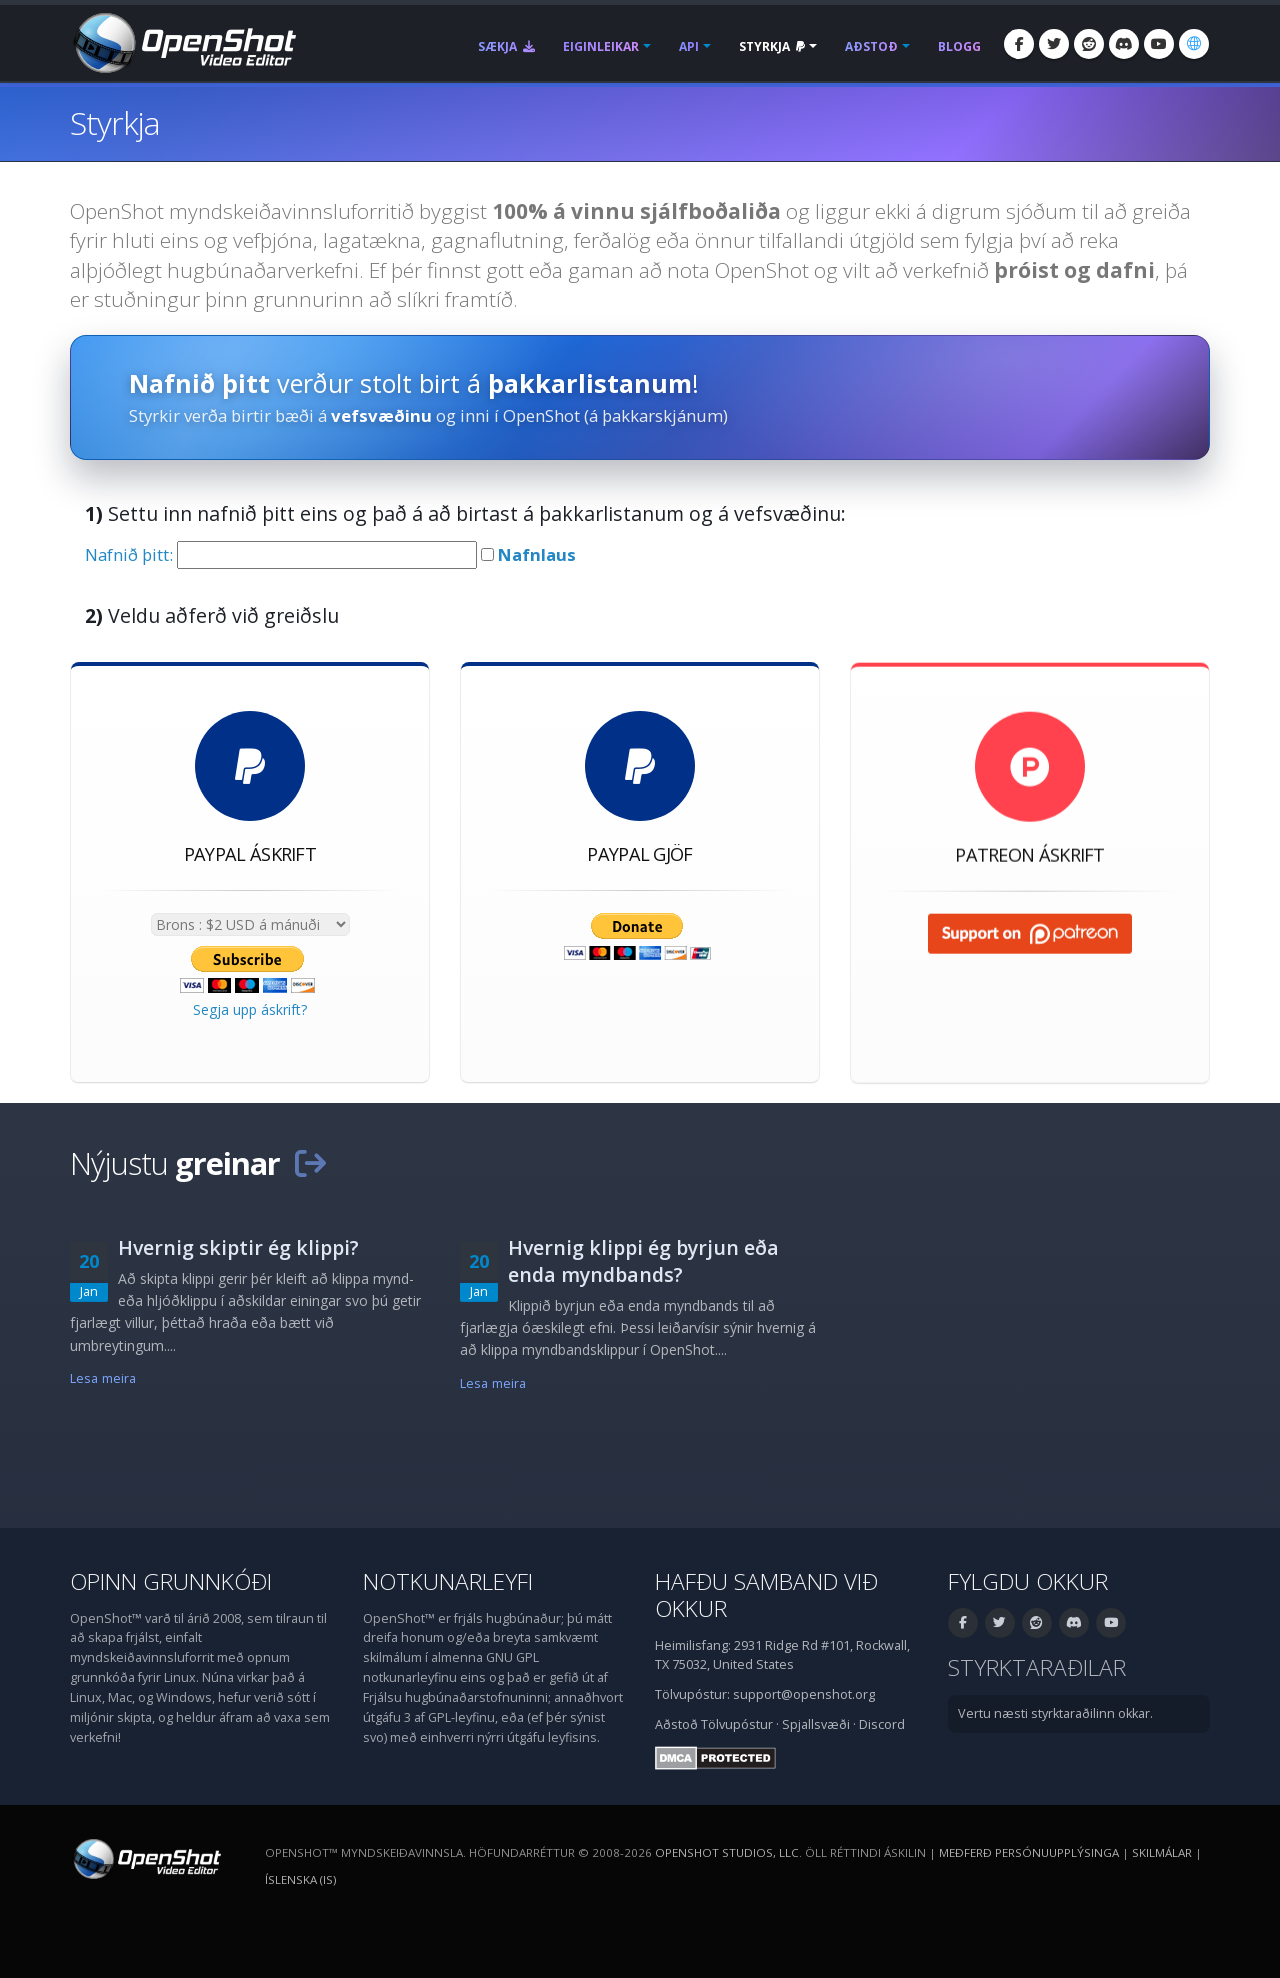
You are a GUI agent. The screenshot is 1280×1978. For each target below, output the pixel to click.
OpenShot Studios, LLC (727, 1852)
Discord (882, 1724)
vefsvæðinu (381, 415)
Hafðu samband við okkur (766, 1595)
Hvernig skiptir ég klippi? (238, 1247)
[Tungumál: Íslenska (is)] (1194, 44)
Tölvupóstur (737, 1724)
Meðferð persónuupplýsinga (1029, 1852)
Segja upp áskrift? (250, 1009)
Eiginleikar (601, 46)
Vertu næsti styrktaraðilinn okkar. (1055, 1713)
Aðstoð (871, 46)
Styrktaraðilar (1037, 1667)
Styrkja (772, 46)
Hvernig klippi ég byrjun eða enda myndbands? (643, 1261)
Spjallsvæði (816, 1724)
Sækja (506, 46)
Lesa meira (103, 1378)
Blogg (959, 46)
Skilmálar (1162, 1852)
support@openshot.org (804, 1694)
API (689, 46)
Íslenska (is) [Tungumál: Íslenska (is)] (300, 1879)
